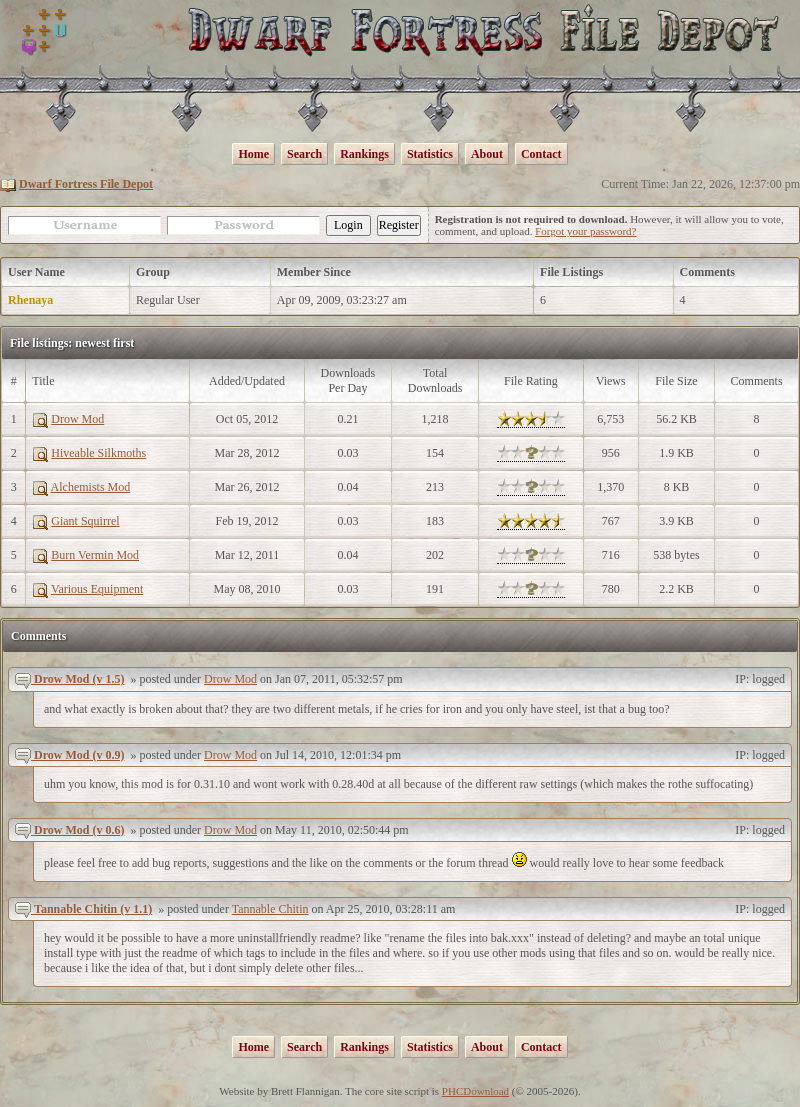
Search (304, 154)
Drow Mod (230, 679)
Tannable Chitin (270, 909)
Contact (541, 154)
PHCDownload (475, 1091)
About (487, 154)
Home (253, 154)
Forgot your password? (585, 231)
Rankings (364, 154)
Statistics (430, 154)
